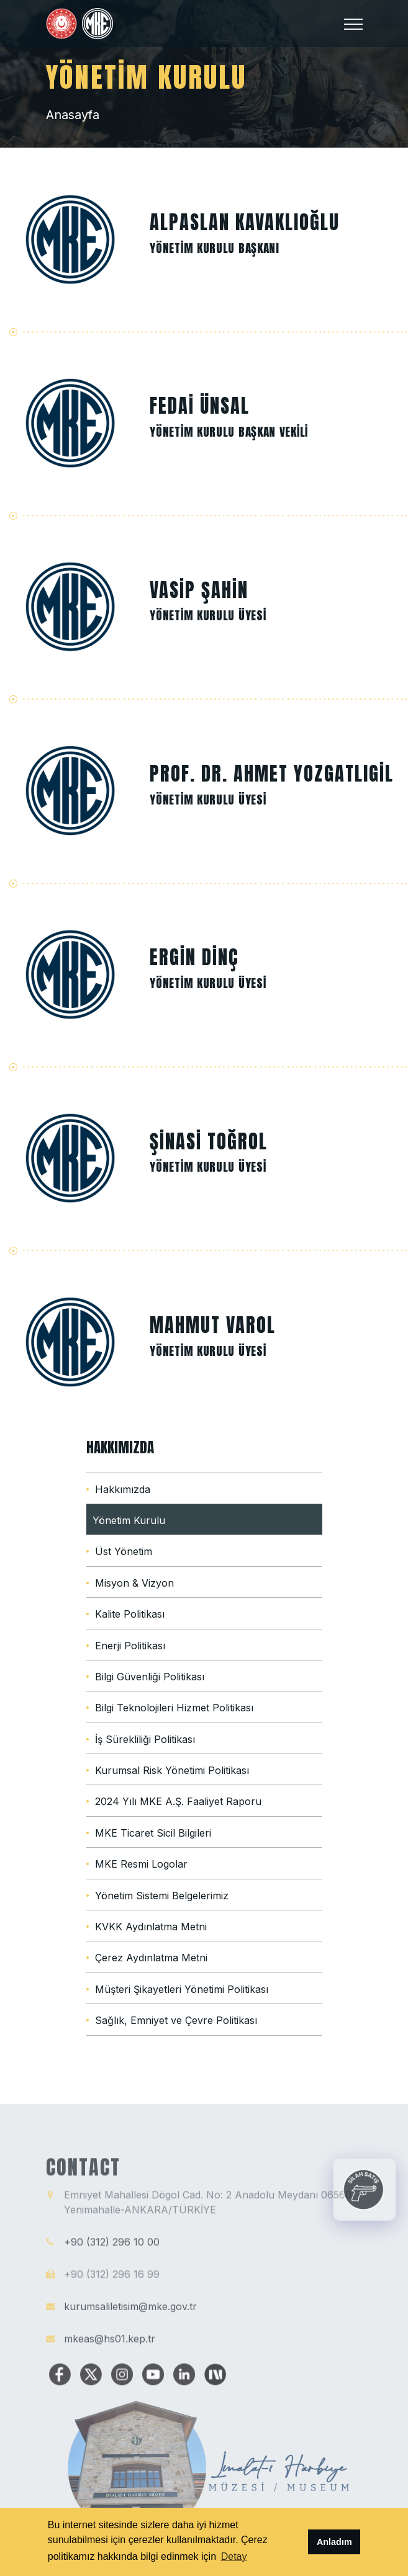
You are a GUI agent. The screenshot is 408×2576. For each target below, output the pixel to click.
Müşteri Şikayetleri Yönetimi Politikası (181, 1989)
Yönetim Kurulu (129, 1520)
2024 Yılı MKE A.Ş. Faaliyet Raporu (178, 1801)
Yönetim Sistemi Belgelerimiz (162, 1895)
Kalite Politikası (130, 1614)
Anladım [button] (334, 2542)
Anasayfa (72, 114)
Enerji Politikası (130, 1645)
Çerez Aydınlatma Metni (151, 1957)
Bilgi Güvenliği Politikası (149, 1676)
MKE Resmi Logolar (141, 1864)
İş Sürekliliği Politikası (145, 1739)
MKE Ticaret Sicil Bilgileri (153, 1833)
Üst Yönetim (123, 1551)
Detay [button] (234, 2556)
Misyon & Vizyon (134, 1583)
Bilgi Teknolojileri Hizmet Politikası (174, 1707)
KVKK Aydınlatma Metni (151, 1926)
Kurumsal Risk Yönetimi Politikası (172, 1770)
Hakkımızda (122, 1489)
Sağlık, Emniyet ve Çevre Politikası (176, 2020)
